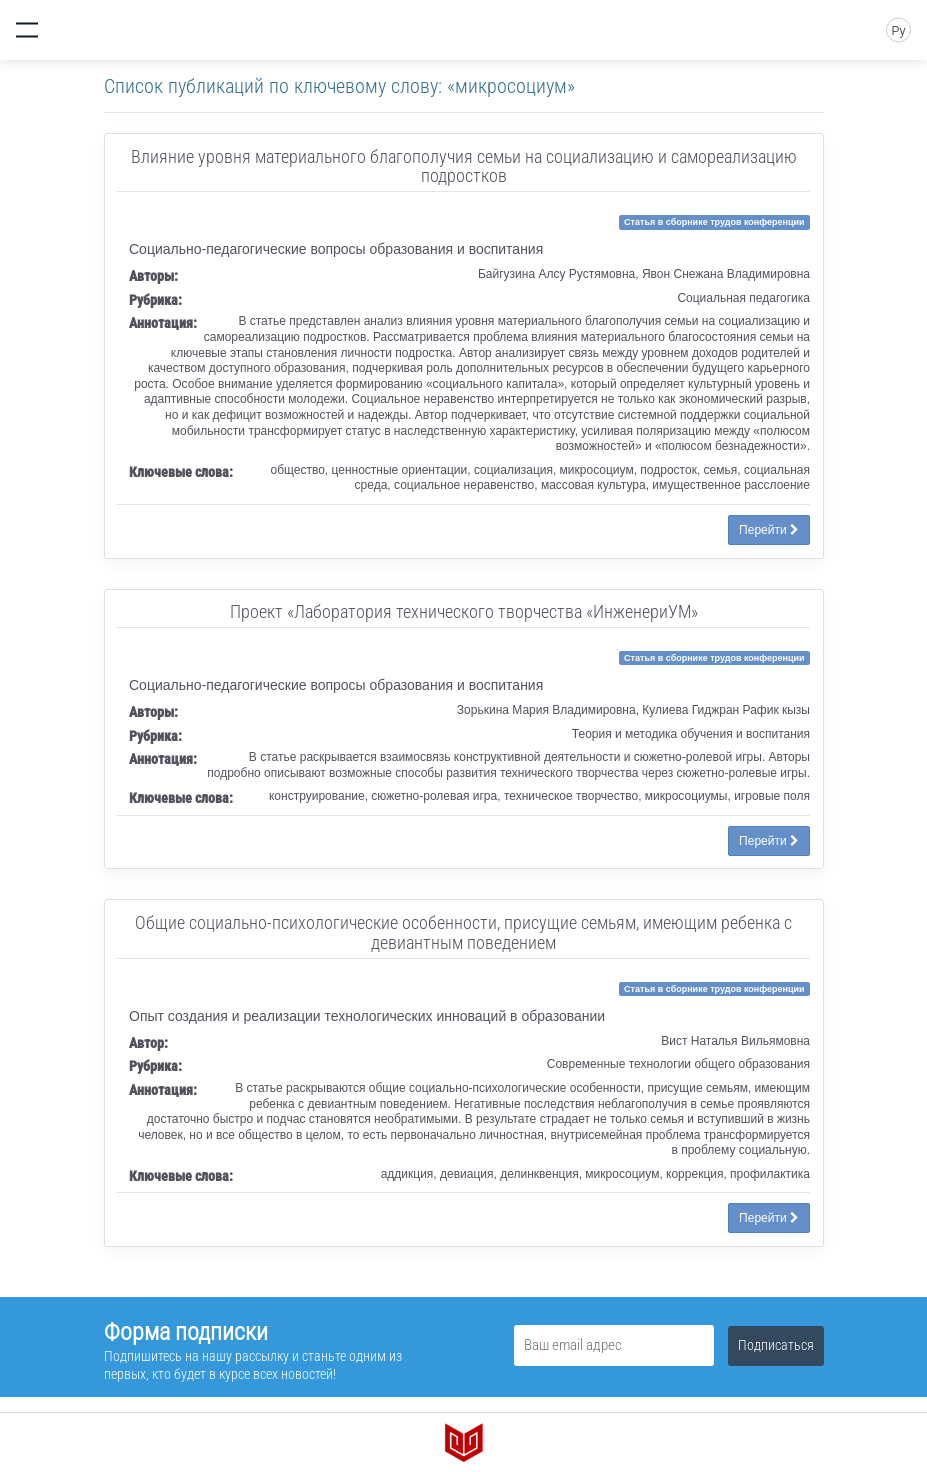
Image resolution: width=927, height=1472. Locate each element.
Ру (898, 31)
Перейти (769, 530)
